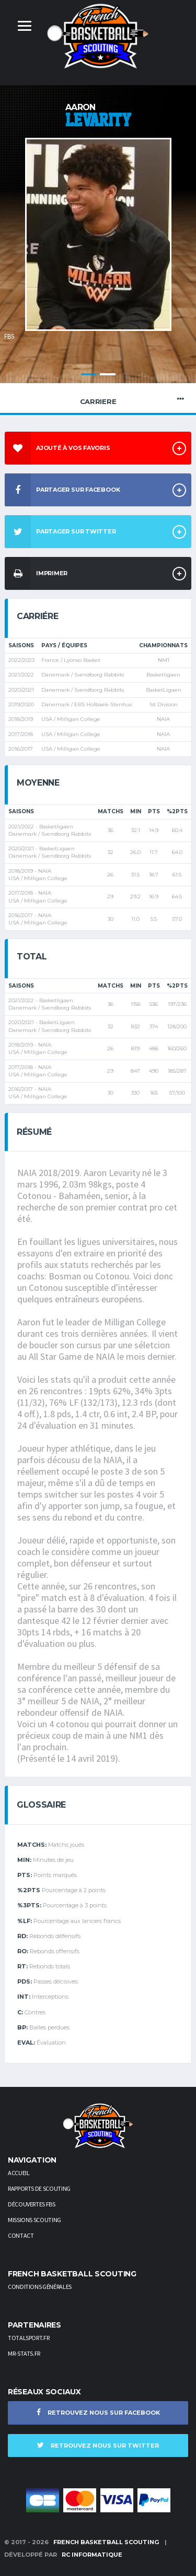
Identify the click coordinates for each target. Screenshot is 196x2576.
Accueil (18, 2173)
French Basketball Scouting (106, 2542)
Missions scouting (34, 2220)
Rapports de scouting (39, 2188)
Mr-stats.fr (24, 2353)
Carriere (98, 399)
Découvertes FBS (31, 2204)
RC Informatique (92, 2554)
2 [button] (108, 374)
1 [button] (89, 374)
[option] (98, 245)
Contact (20, 2235)
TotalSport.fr (28, 2338)
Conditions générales (40, 2286)
